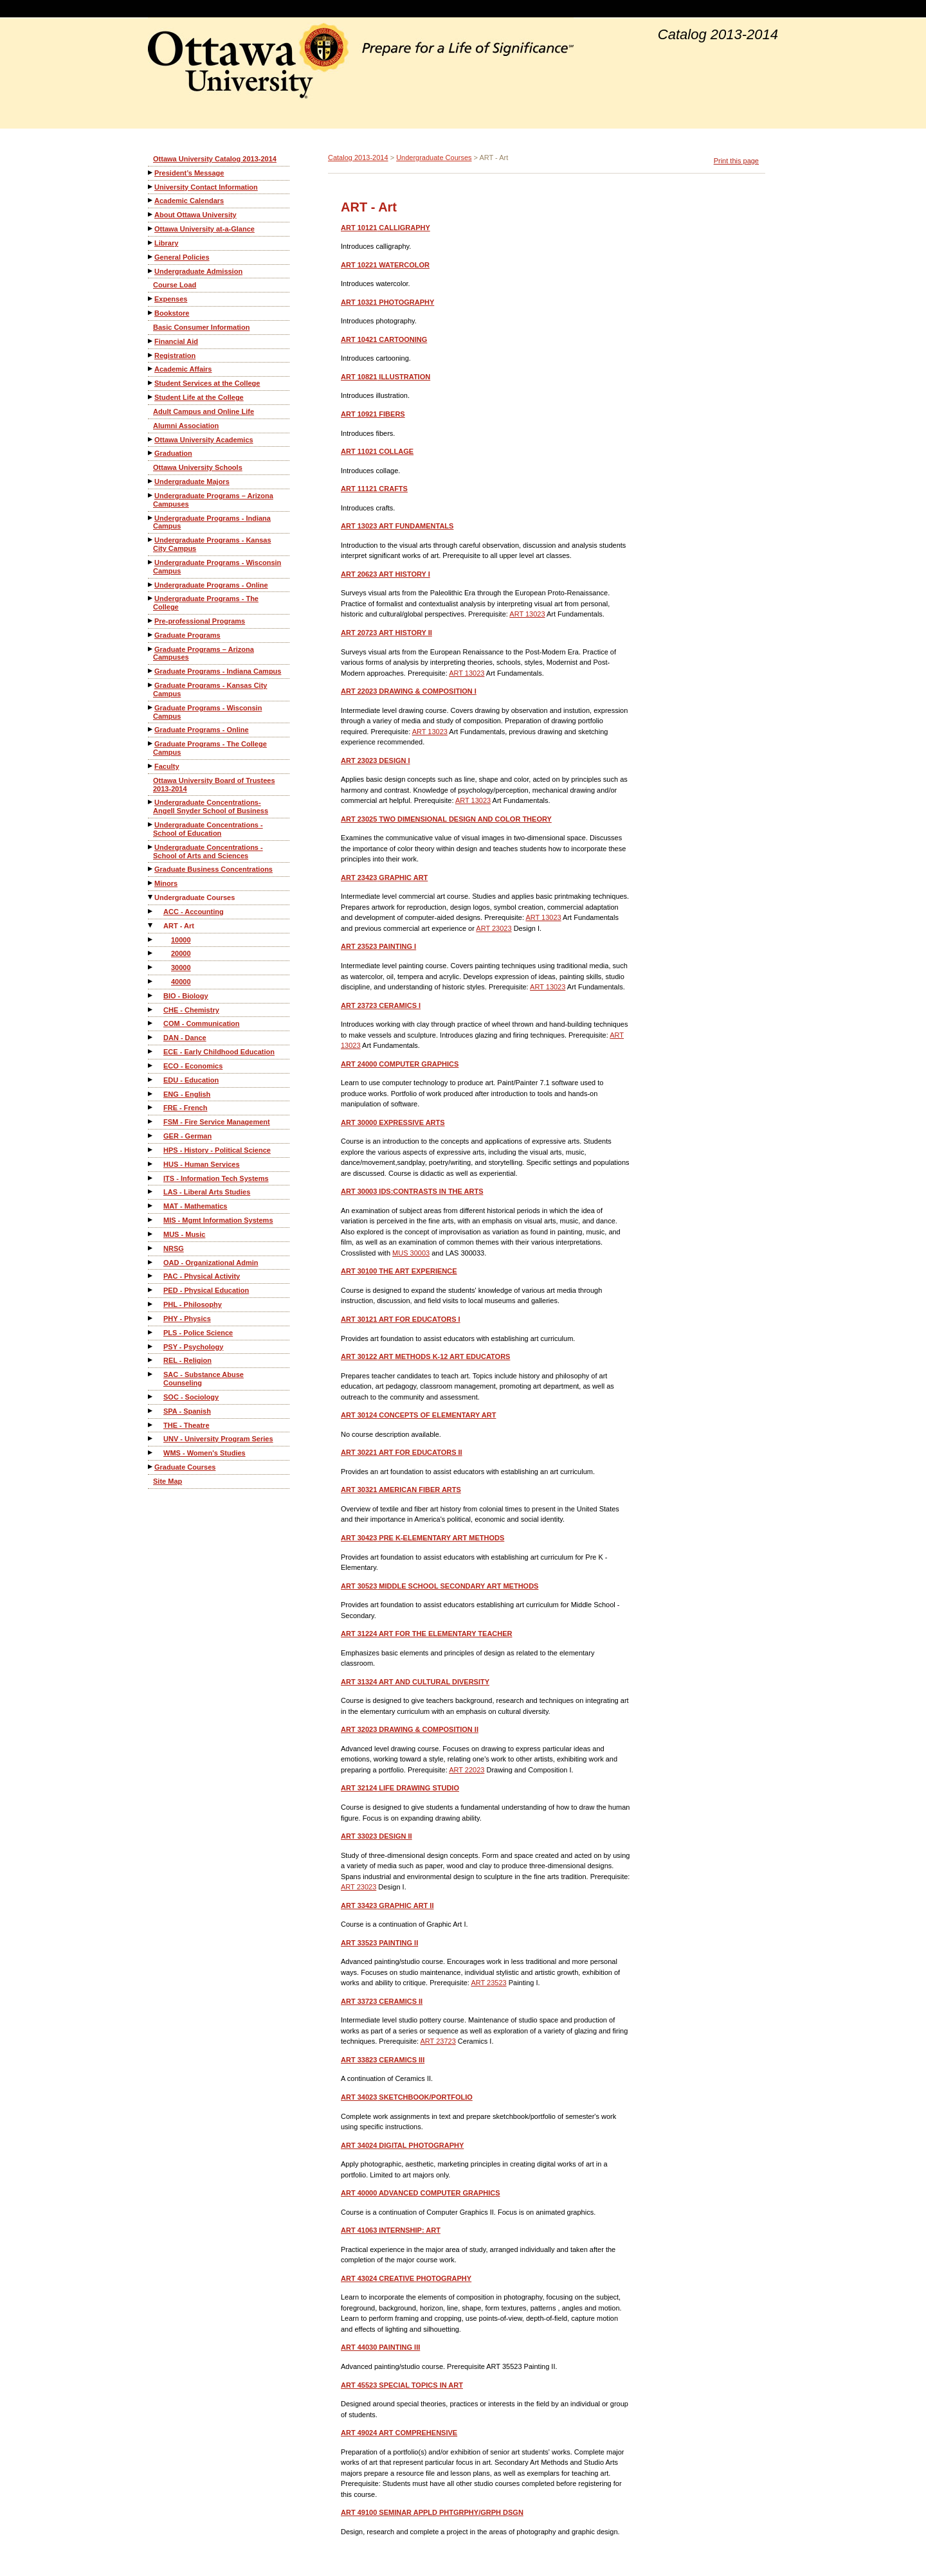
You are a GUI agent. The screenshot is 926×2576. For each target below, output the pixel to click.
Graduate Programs (187, 635)
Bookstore (171, 313)
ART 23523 (488, 1982)
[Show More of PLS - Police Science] (151, 1332)
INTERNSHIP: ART (390, 2230)
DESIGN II (376, 1836)
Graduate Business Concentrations (213, 869)
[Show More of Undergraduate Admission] (151, 271)
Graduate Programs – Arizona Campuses (203, 653)
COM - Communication (201, 1023)
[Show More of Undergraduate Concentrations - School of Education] (151, 824)
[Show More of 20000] (151, 953)
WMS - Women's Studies (204, 1453)
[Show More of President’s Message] (151, 173)
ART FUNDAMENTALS (397, 526)
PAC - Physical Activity (201, 1276)
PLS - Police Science (198, 1333)
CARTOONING (384, 339)
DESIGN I (375, 760)
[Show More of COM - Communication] (151, 1023)
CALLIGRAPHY (385, 227)
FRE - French (185, 1108)
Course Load (174, 285)
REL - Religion (187, 1360)
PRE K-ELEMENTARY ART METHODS (422, 1538)
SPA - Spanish (187, 1411)
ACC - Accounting (193, 911)
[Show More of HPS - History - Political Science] (151, 1150)
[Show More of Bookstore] (151, 313)
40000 (181, 982)
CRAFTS (374, 488)
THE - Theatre (186, 1425)
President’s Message (189, 173)
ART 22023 (466, 1770)
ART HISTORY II (386, 632)
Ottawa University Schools (197, 467)
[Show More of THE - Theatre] (151, 1425)
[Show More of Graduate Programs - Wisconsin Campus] (151, 707)
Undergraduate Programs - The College (206, 603)
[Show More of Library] (151, 243)
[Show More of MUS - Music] (151, 1234)
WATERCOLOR (385, 265)
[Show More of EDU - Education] (151, 1080)
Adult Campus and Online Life (203, 411)
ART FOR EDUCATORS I (400, 1319)
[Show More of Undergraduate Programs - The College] (151, 598)
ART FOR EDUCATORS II (401, 1452)
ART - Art (178, 926)
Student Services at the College (207, 383)
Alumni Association (186, 425)
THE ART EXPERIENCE (399, 1271)
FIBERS (373, 414)
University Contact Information (206, 187)
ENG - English (186, 1094)
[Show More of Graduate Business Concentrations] (151, 869)
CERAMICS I (381, 1005)
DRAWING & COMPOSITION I (409, 691)
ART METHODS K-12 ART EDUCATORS (425, 1356)
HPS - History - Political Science (217, 1150)
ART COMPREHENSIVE (399, 2432)
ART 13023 (527, 614)
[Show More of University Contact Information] (151, 187)
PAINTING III (380, 2347)
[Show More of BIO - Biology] (151, 995)
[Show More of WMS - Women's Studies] (151, 1452)
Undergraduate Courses (194, 897)
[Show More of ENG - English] (151, 1094)
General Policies (182, 257)
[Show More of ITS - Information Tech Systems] (151, 1178)
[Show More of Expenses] (151, 299)
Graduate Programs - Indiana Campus (217, 671)
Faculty (166, 766)
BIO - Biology (185, 996)
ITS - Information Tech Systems (216, 1178)
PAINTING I (378, 946)
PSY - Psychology (193, 1347)
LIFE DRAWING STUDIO (400, 1788)
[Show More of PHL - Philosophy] (151, 1304)
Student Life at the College (199, 397)
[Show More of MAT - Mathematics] (151, 1206)
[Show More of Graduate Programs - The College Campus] (151, 743)
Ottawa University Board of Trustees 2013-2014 (214, 785)
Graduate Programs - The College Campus (210, 748)
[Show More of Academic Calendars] (151, 200)
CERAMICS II (381, 2001)
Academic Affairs (183, 369)
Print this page (736, 161)
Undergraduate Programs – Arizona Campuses (213, 500)
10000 (181, 940)
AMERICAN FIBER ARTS (401, 1489)
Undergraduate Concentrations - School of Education (208, 829)
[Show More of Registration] (151, 355)
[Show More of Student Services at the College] (151, 383)
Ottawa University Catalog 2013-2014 (215, 159)
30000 (181, 967)
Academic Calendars (189, 200)
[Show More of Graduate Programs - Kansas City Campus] (151, 685)
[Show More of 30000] (151, 967)
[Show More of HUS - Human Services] (151, 1164)
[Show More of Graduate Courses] (151, 1467)
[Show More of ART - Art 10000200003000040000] (151, 925)
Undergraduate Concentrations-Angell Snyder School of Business (210, 806)
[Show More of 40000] (151, 981)
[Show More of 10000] (151, 939)
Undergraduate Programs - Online (211, 585)
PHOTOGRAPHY (387, 302)
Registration (174, 355)
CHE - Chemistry (191, 1010)
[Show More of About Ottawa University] (151, 214)
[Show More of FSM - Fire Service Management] (151, 1121)
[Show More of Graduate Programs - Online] (151, 729)
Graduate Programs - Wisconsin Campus (207, 712)
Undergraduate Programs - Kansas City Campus (212, 544)
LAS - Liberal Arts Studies (206, 1192)
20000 (181, 953)
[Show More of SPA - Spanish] (151, 1411)
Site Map (167, 1481)
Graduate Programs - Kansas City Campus (210, 689)
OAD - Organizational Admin (211, 1262)
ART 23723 (438, 2041)
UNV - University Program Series (218, 1439)
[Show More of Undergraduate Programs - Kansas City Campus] (151, 540)
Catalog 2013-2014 (358, 157)
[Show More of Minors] (151, 883)
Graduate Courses (184, 1467)
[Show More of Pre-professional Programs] (151, 621)
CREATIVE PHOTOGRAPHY (406, 2278)
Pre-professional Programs (199, 621)
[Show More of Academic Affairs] (151, 369)
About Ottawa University (195, 215)
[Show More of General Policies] (151, 257)
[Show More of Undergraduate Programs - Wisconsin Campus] (151, 562)
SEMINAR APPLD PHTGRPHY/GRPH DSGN (432, 2512)
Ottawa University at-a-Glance (204, 229)
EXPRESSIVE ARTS (393, 1122)
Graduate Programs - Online (201, 730)
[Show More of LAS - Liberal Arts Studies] (151, 1191)
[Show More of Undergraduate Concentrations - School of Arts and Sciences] (151, 847)
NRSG (173, 1248)
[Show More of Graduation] (151, 453)
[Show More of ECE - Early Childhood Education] (151, 1051)
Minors (165, 883)
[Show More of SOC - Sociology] (151, 1397)
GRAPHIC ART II (387, 1905)
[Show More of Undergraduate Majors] (151, 481)
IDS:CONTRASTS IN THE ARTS (412, 1191)
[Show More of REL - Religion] (151, 1360)
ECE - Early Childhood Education (219, 1052)
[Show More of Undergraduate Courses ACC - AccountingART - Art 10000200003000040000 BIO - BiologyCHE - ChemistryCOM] (151, 897)
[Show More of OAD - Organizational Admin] (151, 1262)
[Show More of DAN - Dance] (151, 1037)
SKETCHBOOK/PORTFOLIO (407, 2097)
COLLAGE (377, 451)
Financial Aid (176, 341)
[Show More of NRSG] (151, 1248)
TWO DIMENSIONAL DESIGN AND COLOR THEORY (446, 819)
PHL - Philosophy (192, 1304)
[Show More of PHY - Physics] (151, 1318)
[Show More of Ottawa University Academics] (151, 439)
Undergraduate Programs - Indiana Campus (212, 522)
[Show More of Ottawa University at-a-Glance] (151, 228)
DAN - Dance (184, 1037)
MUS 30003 (411, 1253)
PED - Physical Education (206, 1290)
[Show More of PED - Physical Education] (151, 1290)
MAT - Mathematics (195, 1206)
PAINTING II (379, 1943)
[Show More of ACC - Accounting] (151, 911)
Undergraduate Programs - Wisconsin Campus (217, 567)
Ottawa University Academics (203, 440)
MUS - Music (184, 1234)
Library (166, 243)
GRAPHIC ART (384, 877)
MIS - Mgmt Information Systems (218, 1220)
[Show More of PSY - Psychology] (151, 1346)
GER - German (187, 1136)
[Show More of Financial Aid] (151, 341)
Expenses (170, 299)
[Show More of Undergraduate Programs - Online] (151, 585)
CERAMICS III (382, 2060)
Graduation (173, 453)
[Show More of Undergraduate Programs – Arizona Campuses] (151, 495)
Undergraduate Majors (192, 481)
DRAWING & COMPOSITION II (409, 1729)
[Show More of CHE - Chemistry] (151, 1010)
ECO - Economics (192, 1066)
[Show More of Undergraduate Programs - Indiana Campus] (151, 518)
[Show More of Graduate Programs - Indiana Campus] (151, 671)
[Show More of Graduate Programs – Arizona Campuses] (151, 649)
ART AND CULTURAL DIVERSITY (415, 1682)
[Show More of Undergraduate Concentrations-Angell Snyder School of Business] (151, 802)
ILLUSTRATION (385, 377)
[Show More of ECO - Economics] (151, 1065)
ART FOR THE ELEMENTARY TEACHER (427, 1633)
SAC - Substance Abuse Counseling (203, 1379)
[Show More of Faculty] (151, 766)
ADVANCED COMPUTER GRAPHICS (420, 2193)
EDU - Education (191, 1080)
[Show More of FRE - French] (151, 1107)
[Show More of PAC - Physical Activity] (151, 1276)
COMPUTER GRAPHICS (399, 1064)
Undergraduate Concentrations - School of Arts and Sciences (208, 851)
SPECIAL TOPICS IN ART (402, 2385)
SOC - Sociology (191, 1397)
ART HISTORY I (385, 574)
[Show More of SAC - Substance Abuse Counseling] (151, 1374)
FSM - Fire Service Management (216, 1122)
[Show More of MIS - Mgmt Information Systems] (151, 1220)
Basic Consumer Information (201, 327)
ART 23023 (493, 928)
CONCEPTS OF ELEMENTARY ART (418, 1415)
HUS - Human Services (201, 1164)
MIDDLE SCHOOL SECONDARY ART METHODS (439, 1586)
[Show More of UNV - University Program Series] (151, 1438)
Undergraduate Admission (198, 271)
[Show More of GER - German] (151, 1136)
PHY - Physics (187, 1318)
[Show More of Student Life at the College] (151, 397)
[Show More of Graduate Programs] (151, 635)
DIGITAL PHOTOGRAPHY (402, 2145)
